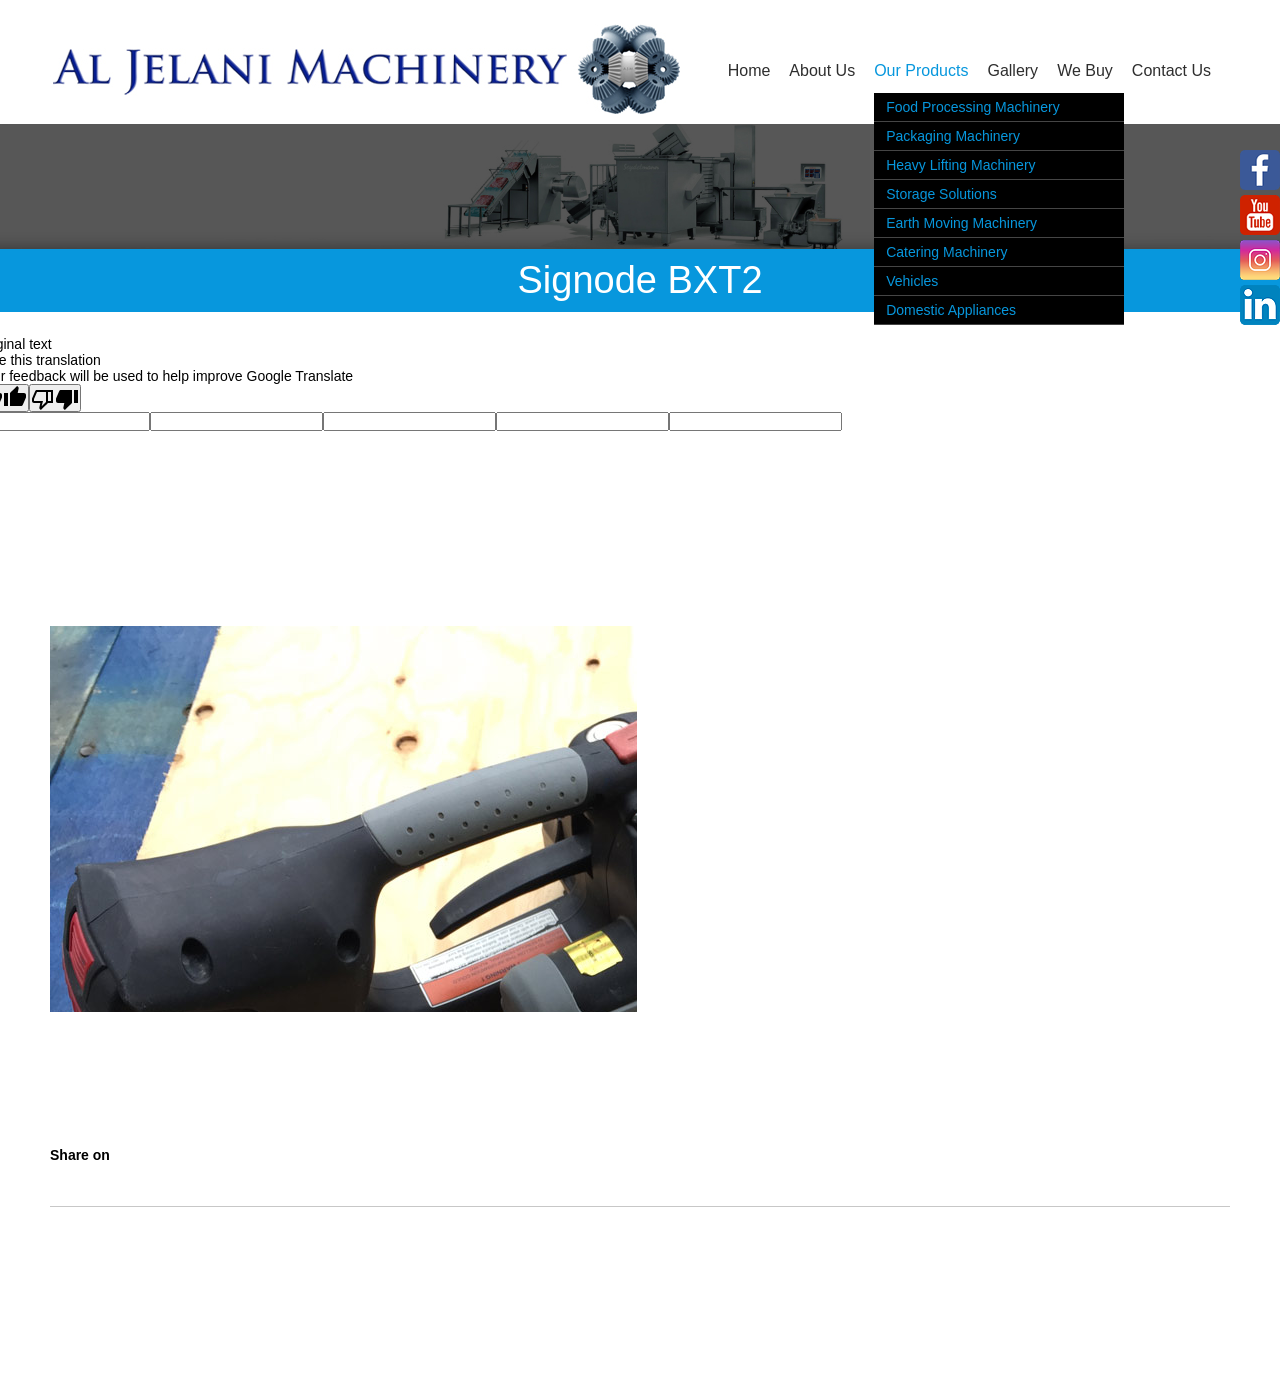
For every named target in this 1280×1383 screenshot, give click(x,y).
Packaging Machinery (953, 136)
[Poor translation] (55, 398)
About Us (822, 70)
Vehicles (912, 281)
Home (749, 70)
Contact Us (1171, 70)
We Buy (1085, 70)
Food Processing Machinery (973, 107)
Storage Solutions (941, 194)
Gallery (1012, 70)
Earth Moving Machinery (961, 223)
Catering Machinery (946, 252)
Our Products (921, 70)
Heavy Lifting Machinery (960, 165)
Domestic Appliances (951, 310)
